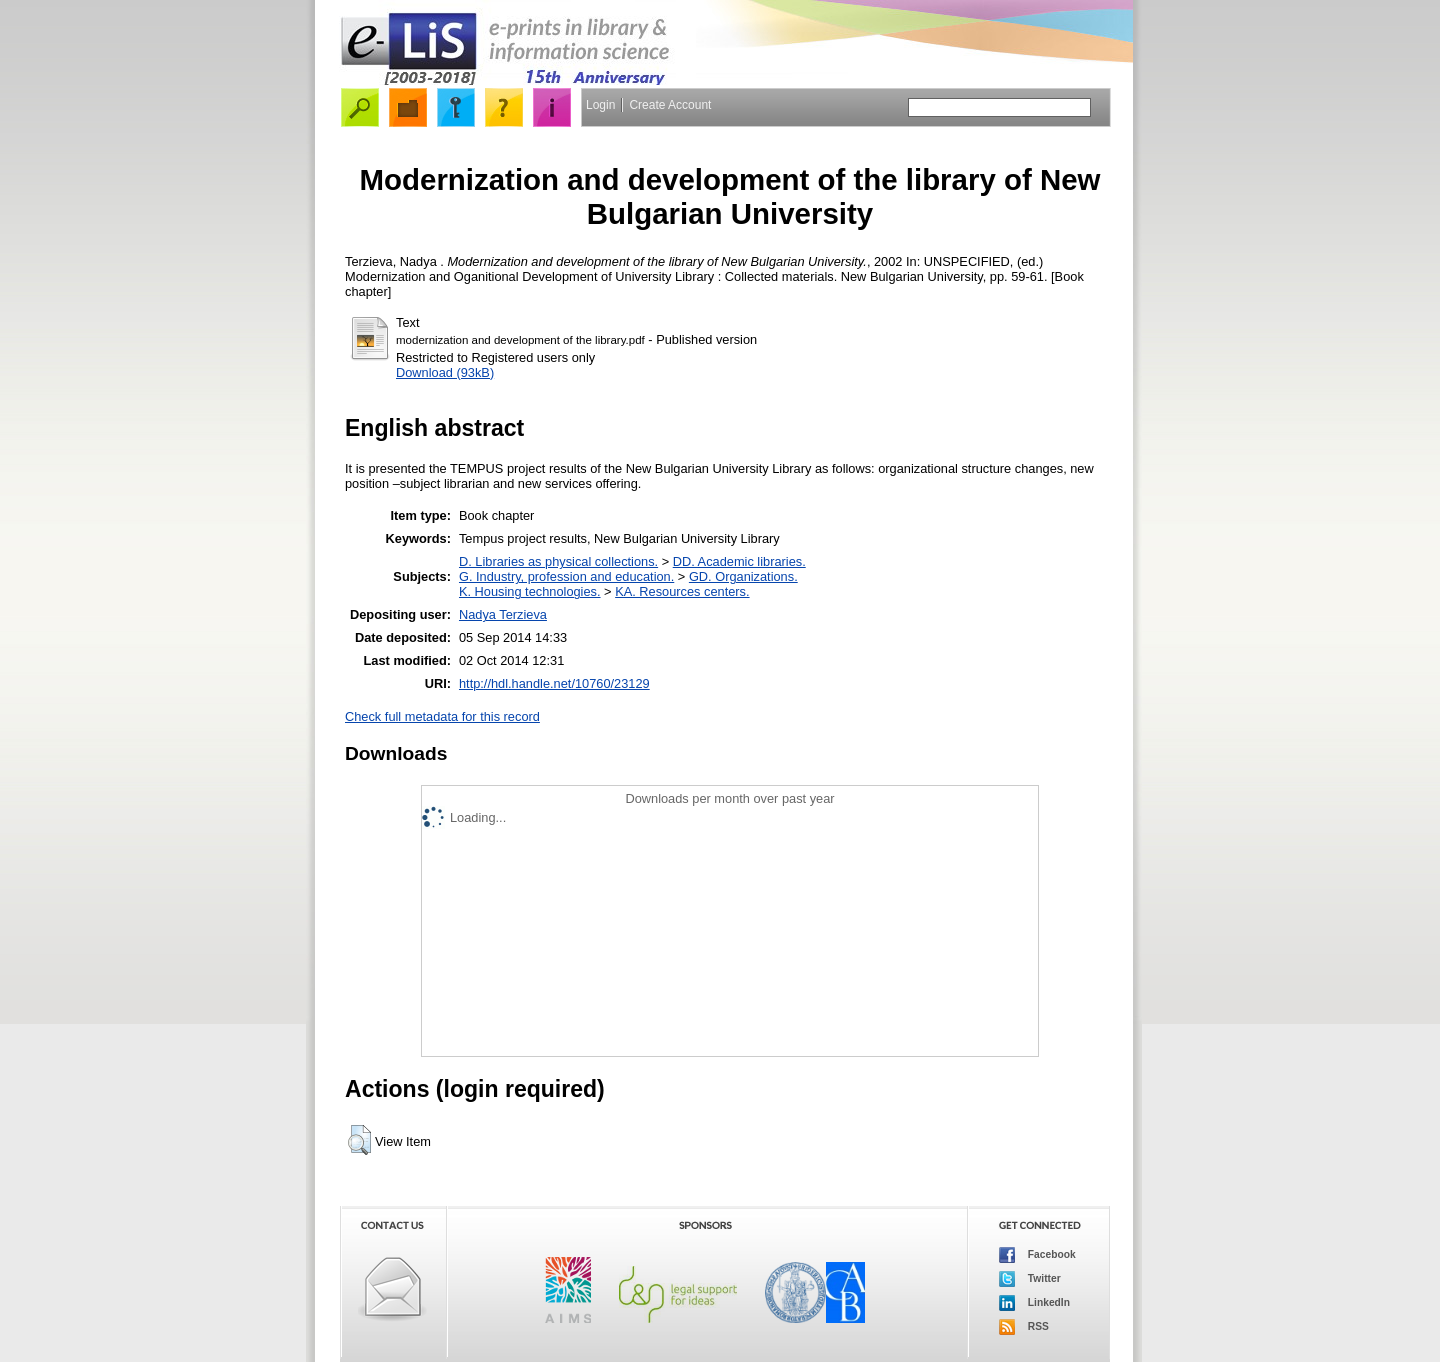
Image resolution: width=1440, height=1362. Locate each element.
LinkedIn (1034, 1303)
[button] (359, 1140)
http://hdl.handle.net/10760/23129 (554, 683)
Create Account (670, 105)
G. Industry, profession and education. (566, 576)
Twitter (1030, 1279)
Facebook (1037, 1255)
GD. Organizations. (743, 576)
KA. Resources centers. (682, 591)
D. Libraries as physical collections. (558, 561)
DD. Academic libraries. (739, 561)
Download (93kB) (445, 372)
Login (600, 105)
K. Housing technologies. (530, 591)
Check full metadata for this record (442, 716)
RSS (1024, 1327)
